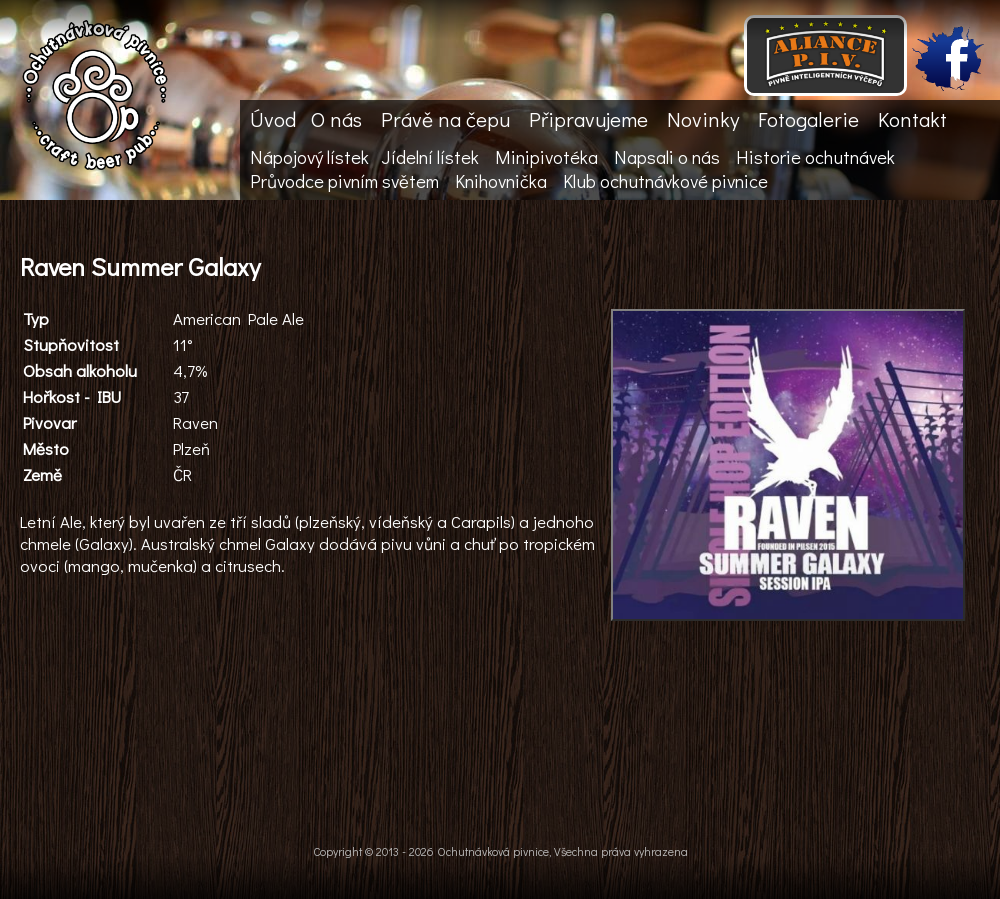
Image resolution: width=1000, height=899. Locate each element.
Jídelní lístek (430, 157)
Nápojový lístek (309, 157)
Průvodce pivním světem (344, 181)
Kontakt (912, 119)
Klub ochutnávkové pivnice (665, 181)
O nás (336, 119)
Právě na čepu (445, 119)
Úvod (273, 119)
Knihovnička (501, 181)
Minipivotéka (546, 157)
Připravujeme (588, 119)
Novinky (703, 119)
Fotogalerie (808, 119)
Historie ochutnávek (815, 157)
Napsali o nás (667, 157)
